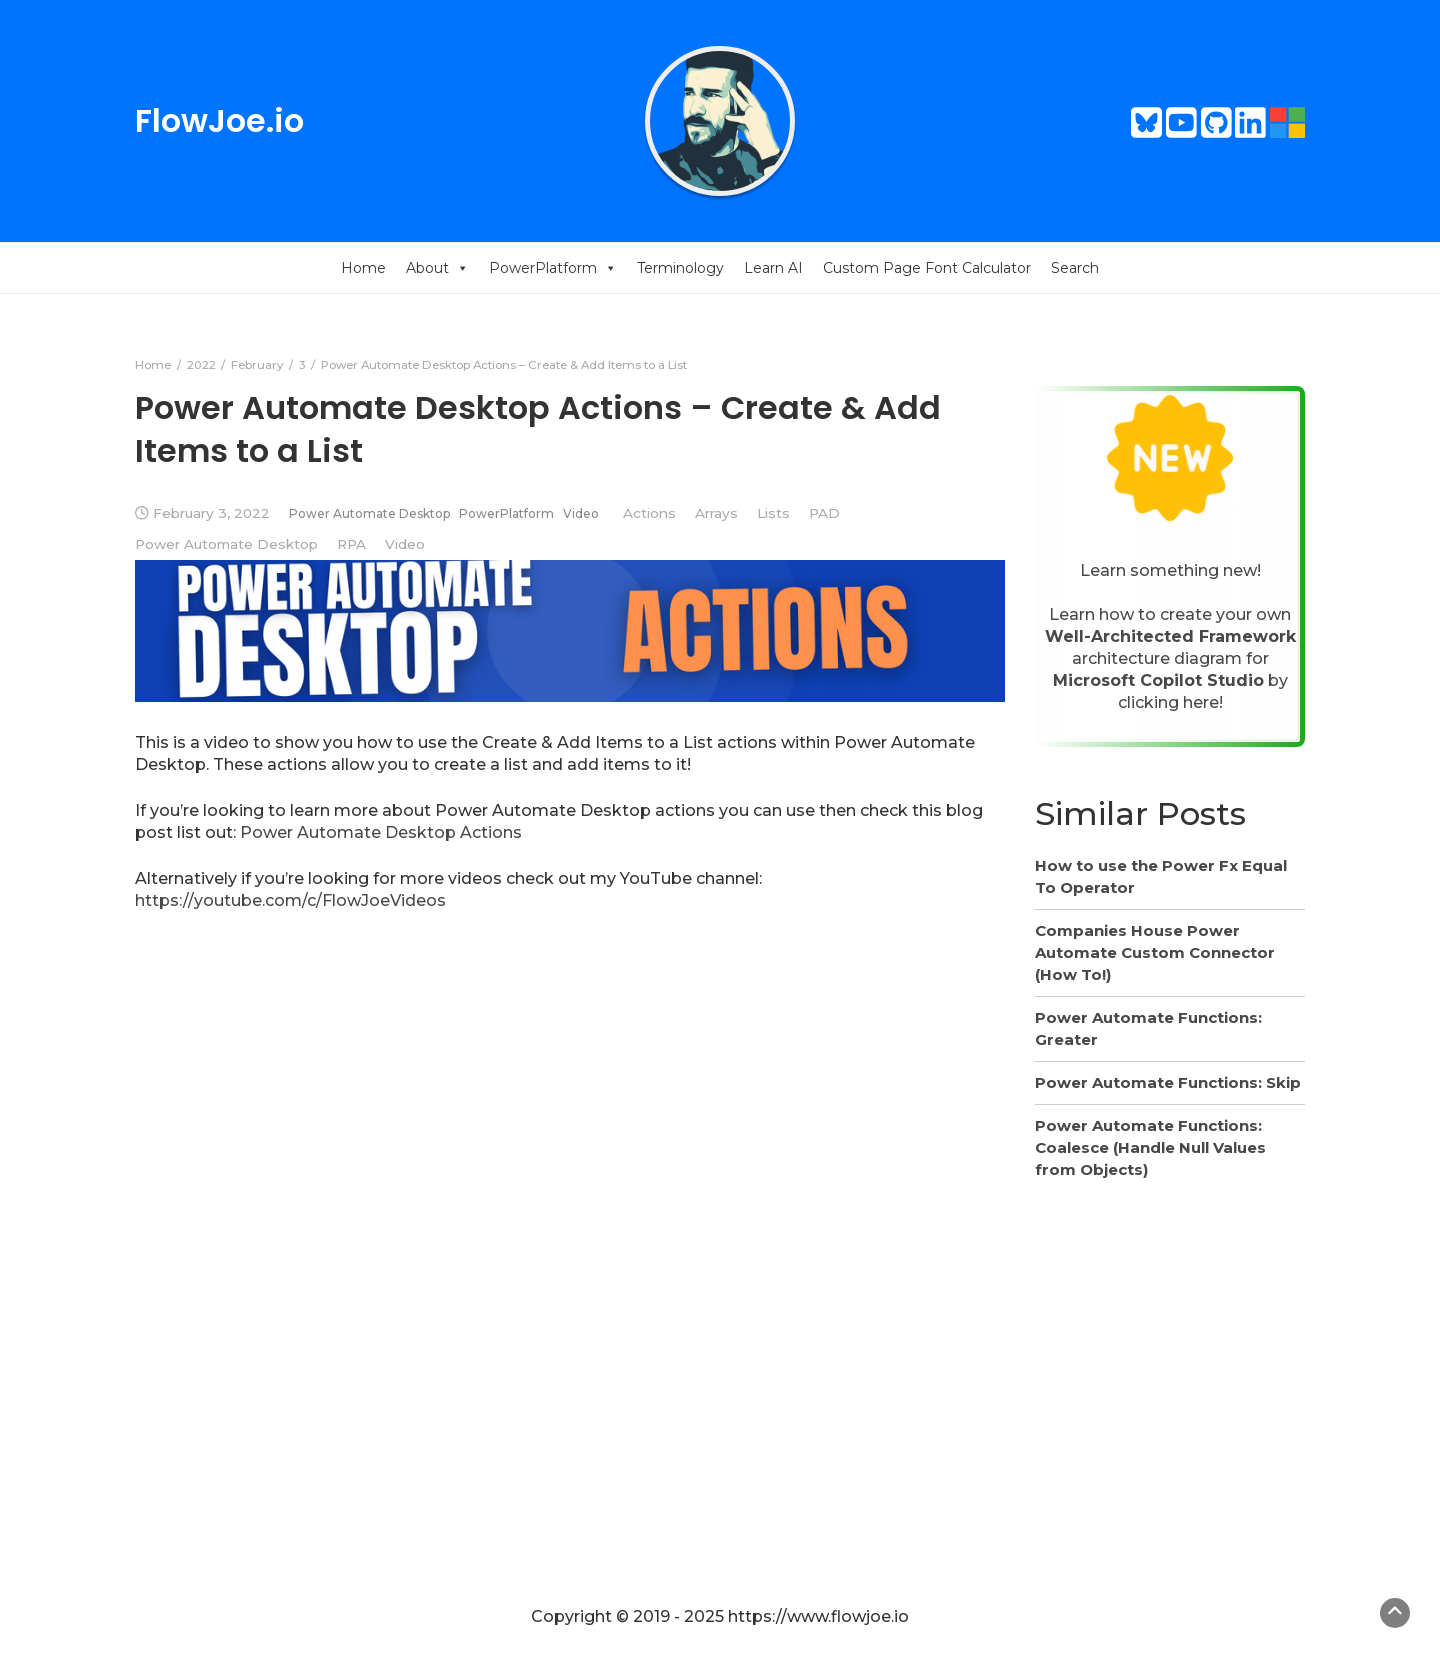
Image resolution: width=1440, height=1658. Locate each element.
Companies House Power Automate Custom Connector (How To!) (1155, 952)
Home (363, 268)
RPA (351, 544)
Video (581, 513)
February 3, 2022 (211, 513)
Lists (773, 513)
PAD (824, 513)
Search (1075, 268)
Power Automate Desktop (369, 513)
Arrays (716, 513)
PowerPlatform (553, 268)
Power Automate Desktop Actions (381, 832)
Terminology (680, 268)
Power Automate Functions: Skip (1168, 1082)
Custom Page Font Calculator (927, 268)
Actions (649, 513)
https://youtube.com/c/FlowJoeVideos (290, 900)
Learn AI (773, 268)
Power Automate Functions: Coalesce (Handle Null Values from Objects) (1150, 1147)
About (437, 268)
